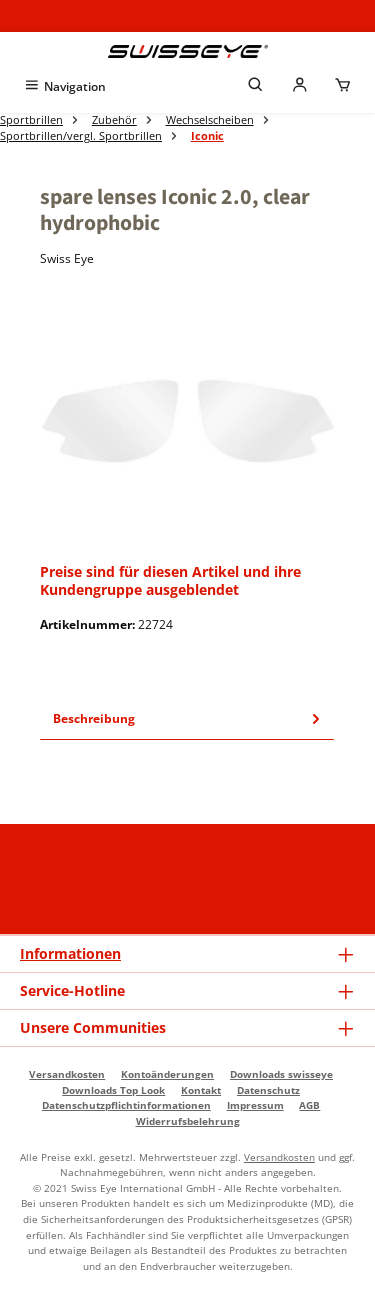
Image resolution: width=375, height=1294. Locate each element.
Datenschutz (268, 1090)
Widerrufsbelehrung (188, 1121)
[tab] (187, 719)
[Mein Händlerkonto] (300, 86)
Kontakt (201, 1090)
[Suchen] (256, 86)
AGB (309, 1105)
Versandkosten (67, 1074)
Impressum (255, 1105)
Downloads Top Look (113, 1090)
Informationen (70, 953)
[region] (187, 420)
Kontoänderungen (167, 1074)
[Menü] (64, 86)
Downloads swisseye (281, 1074)
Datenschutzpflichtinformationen (126, 1105)
